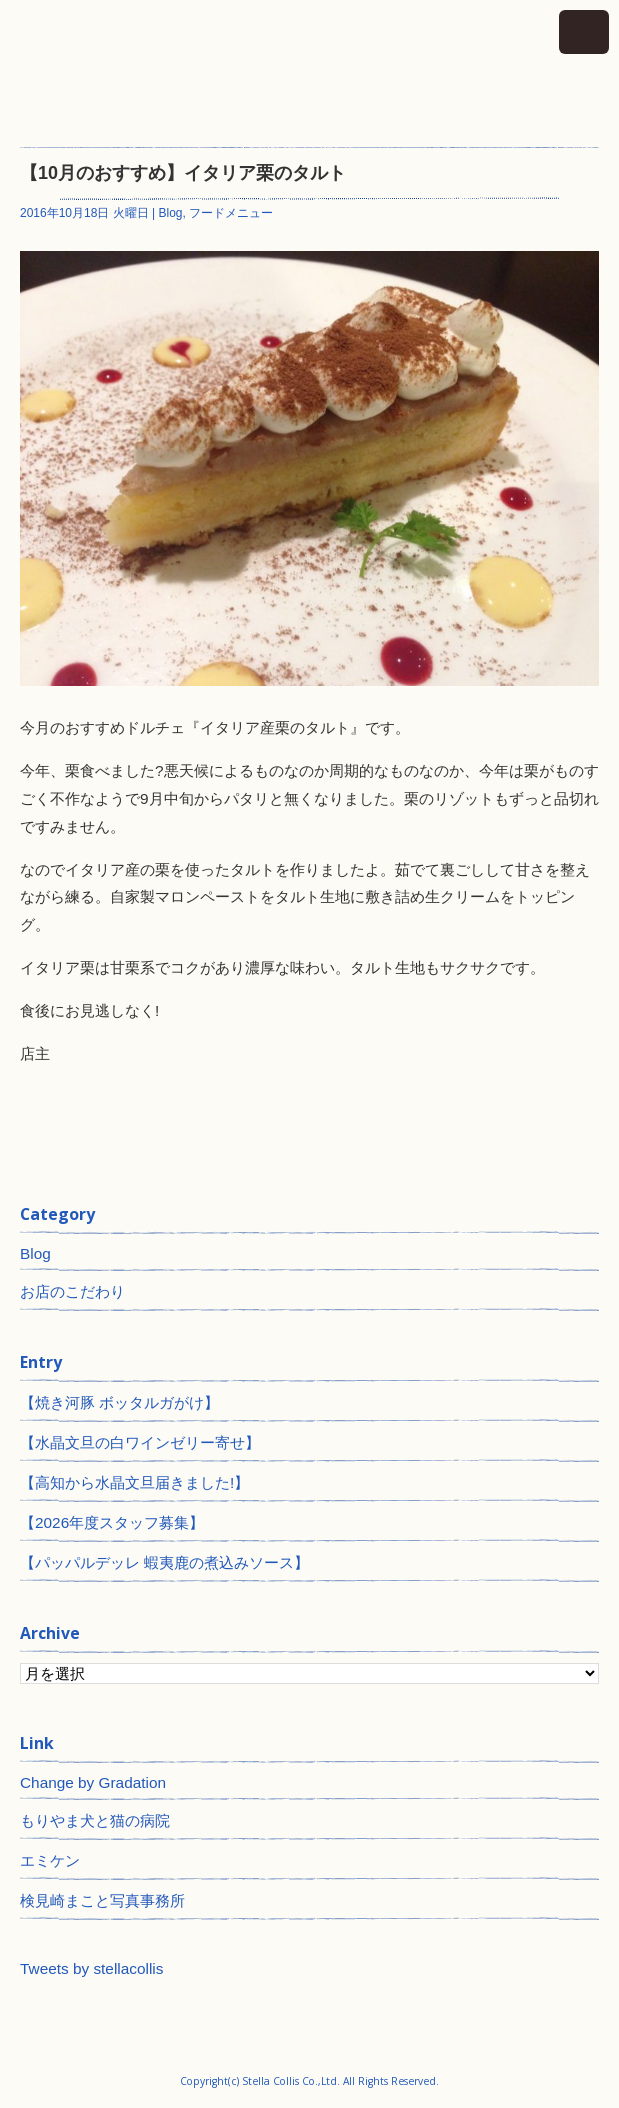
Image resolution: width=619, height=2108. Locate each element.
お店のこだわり (72, 1291)
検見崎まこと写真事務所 (102, 1900)
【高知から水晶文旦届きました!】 (134, 1482)
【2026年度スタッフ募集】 (112, 1522)
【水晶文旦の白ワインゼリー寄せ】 (140, 1442)
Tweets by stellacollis (91, 1968)
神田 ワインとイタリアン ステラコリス (309, 63)
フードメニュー (231, 213)
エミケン (50, 1860)
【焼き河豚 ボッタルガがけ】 (119, 1402)
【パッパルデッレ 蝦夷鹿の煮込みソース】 (164, 1562)
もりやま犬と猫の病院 (95, 1820)
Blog (171, 213)
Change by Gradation (93, 1782)
